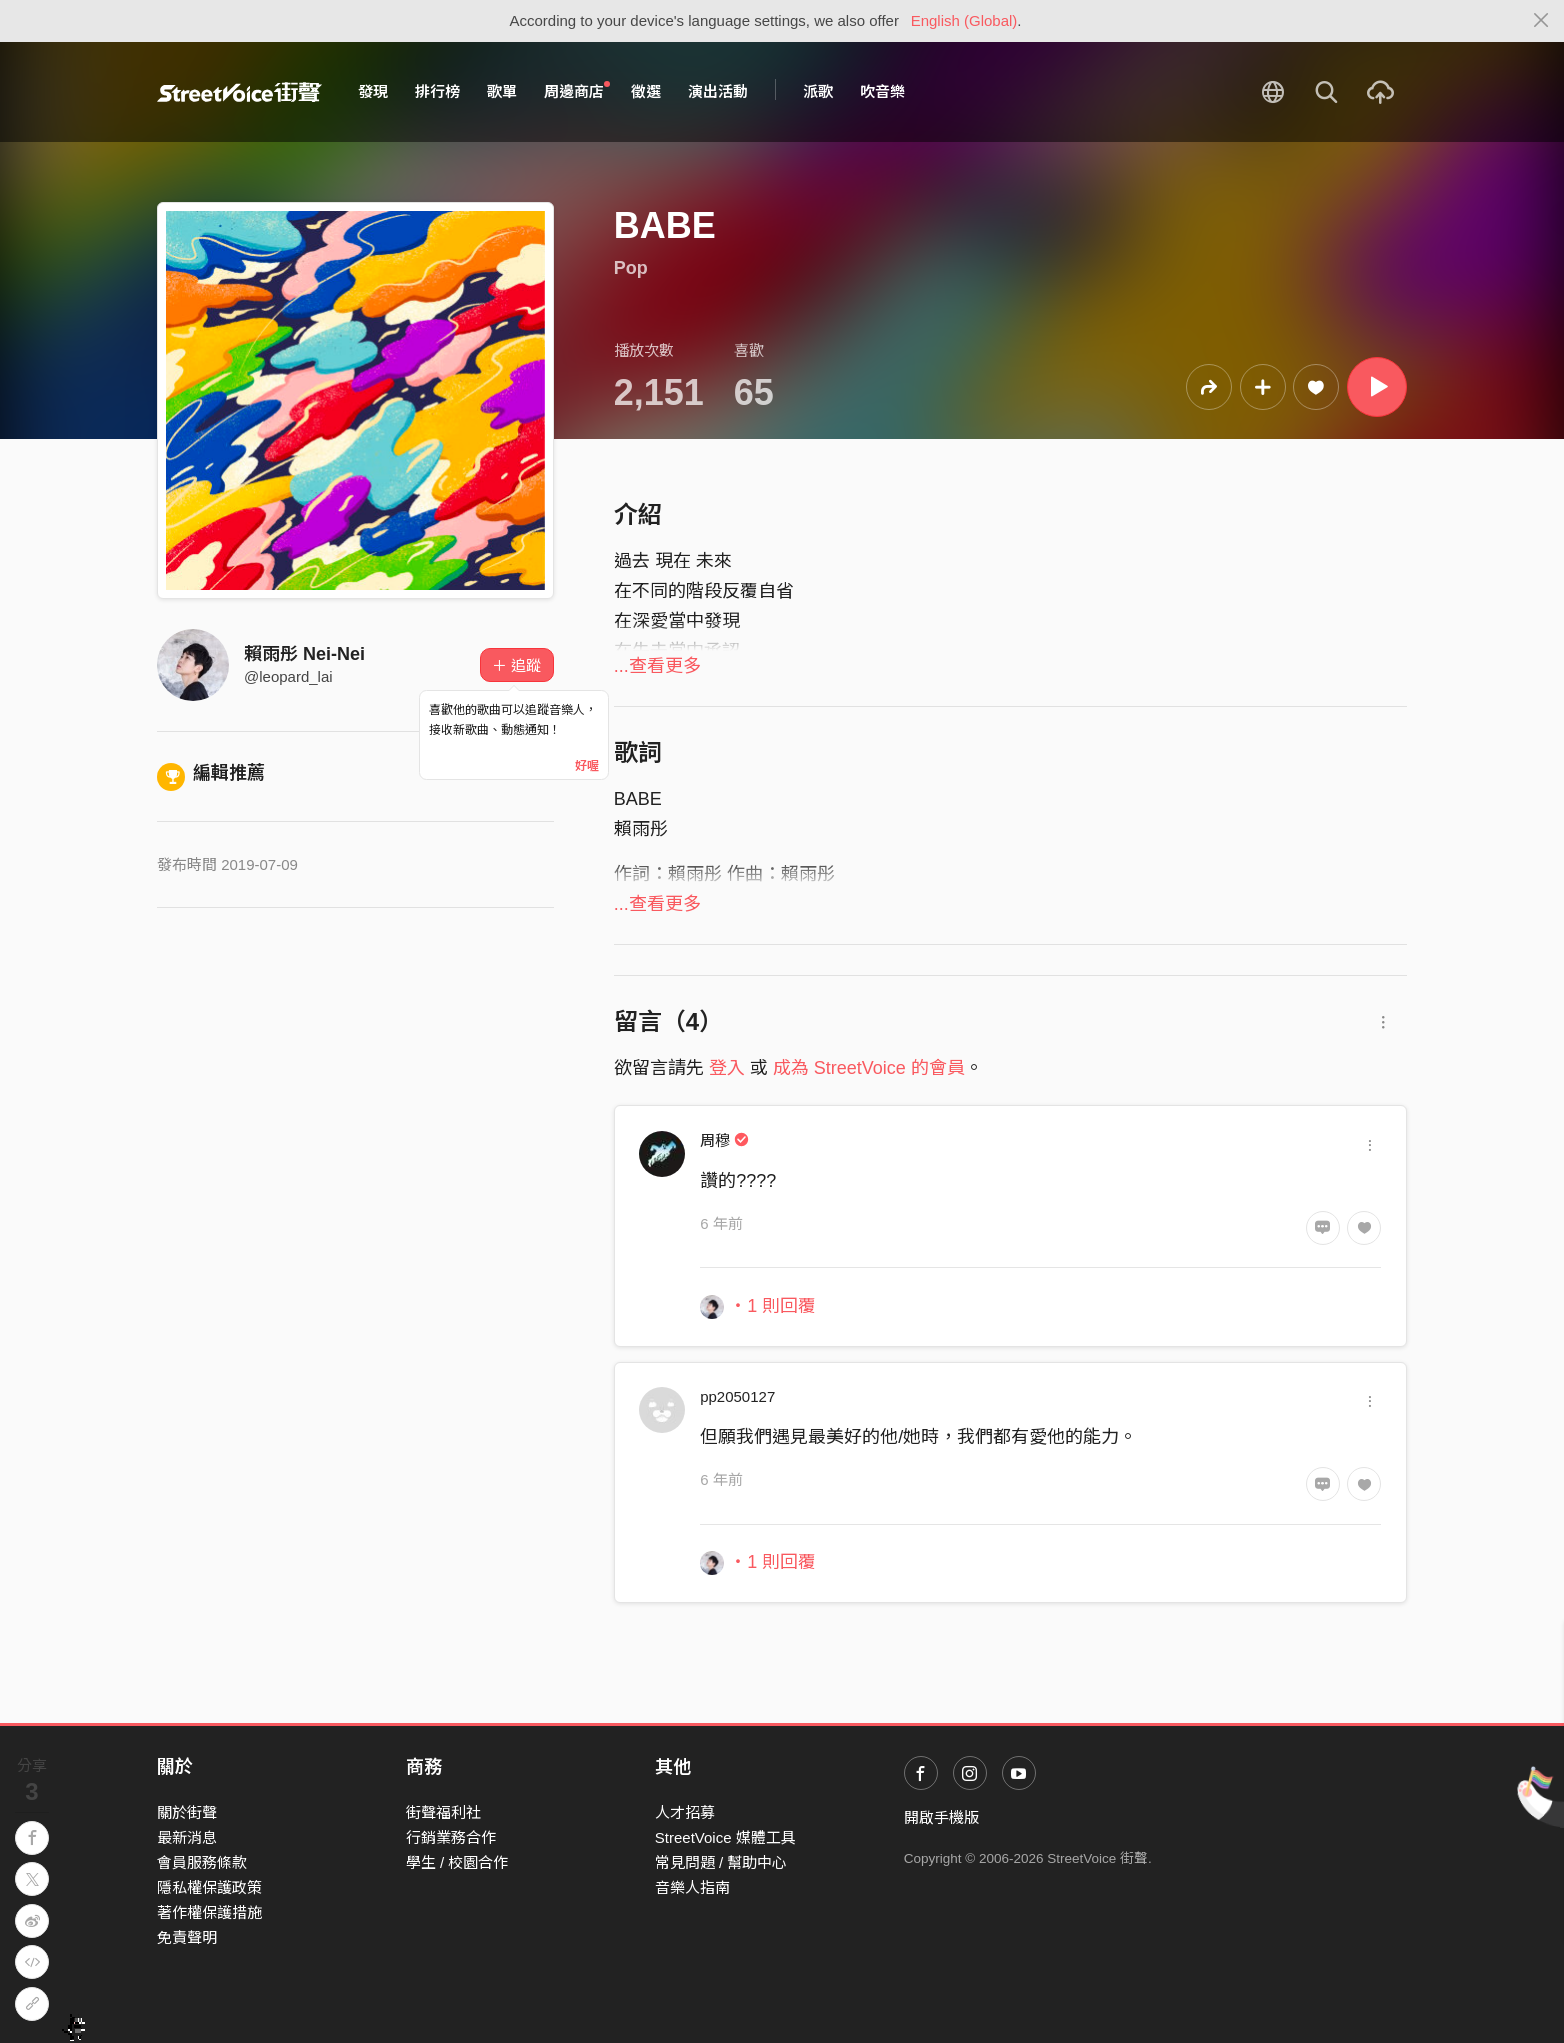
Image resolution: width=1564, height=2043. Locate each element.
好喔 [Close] (587, 766)
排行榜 (437, 91)
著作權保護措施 (209, 1912)
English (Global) (964, 20)
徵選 (646, 91)
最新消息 (187, 1837)
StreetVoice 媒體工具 (725, 1837)
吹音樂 (882, 91)
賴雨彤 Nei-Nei (304, 654)
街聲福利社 (443, 1812)
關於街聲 (187, 1812)
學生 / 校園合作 (457, 1862)
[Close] (1541, 21)
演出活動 (718, 91)
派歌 (818, 91)
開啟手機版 (941, 1817)
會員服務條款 (202, 1862)
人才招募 (685, 1812)
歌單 (502, 91)
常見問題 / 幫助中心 (721, 1862)
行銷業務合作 (451, 1837)
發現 (373, 91)
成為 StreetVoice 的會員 (869, 1068)
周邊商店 (577, 91)
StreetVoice (239, 92)
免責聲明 (187, 1937)
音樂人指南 (692, 1887)
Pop (631, 268)
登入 (727, 1068)
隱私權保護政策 (209, 1887)
